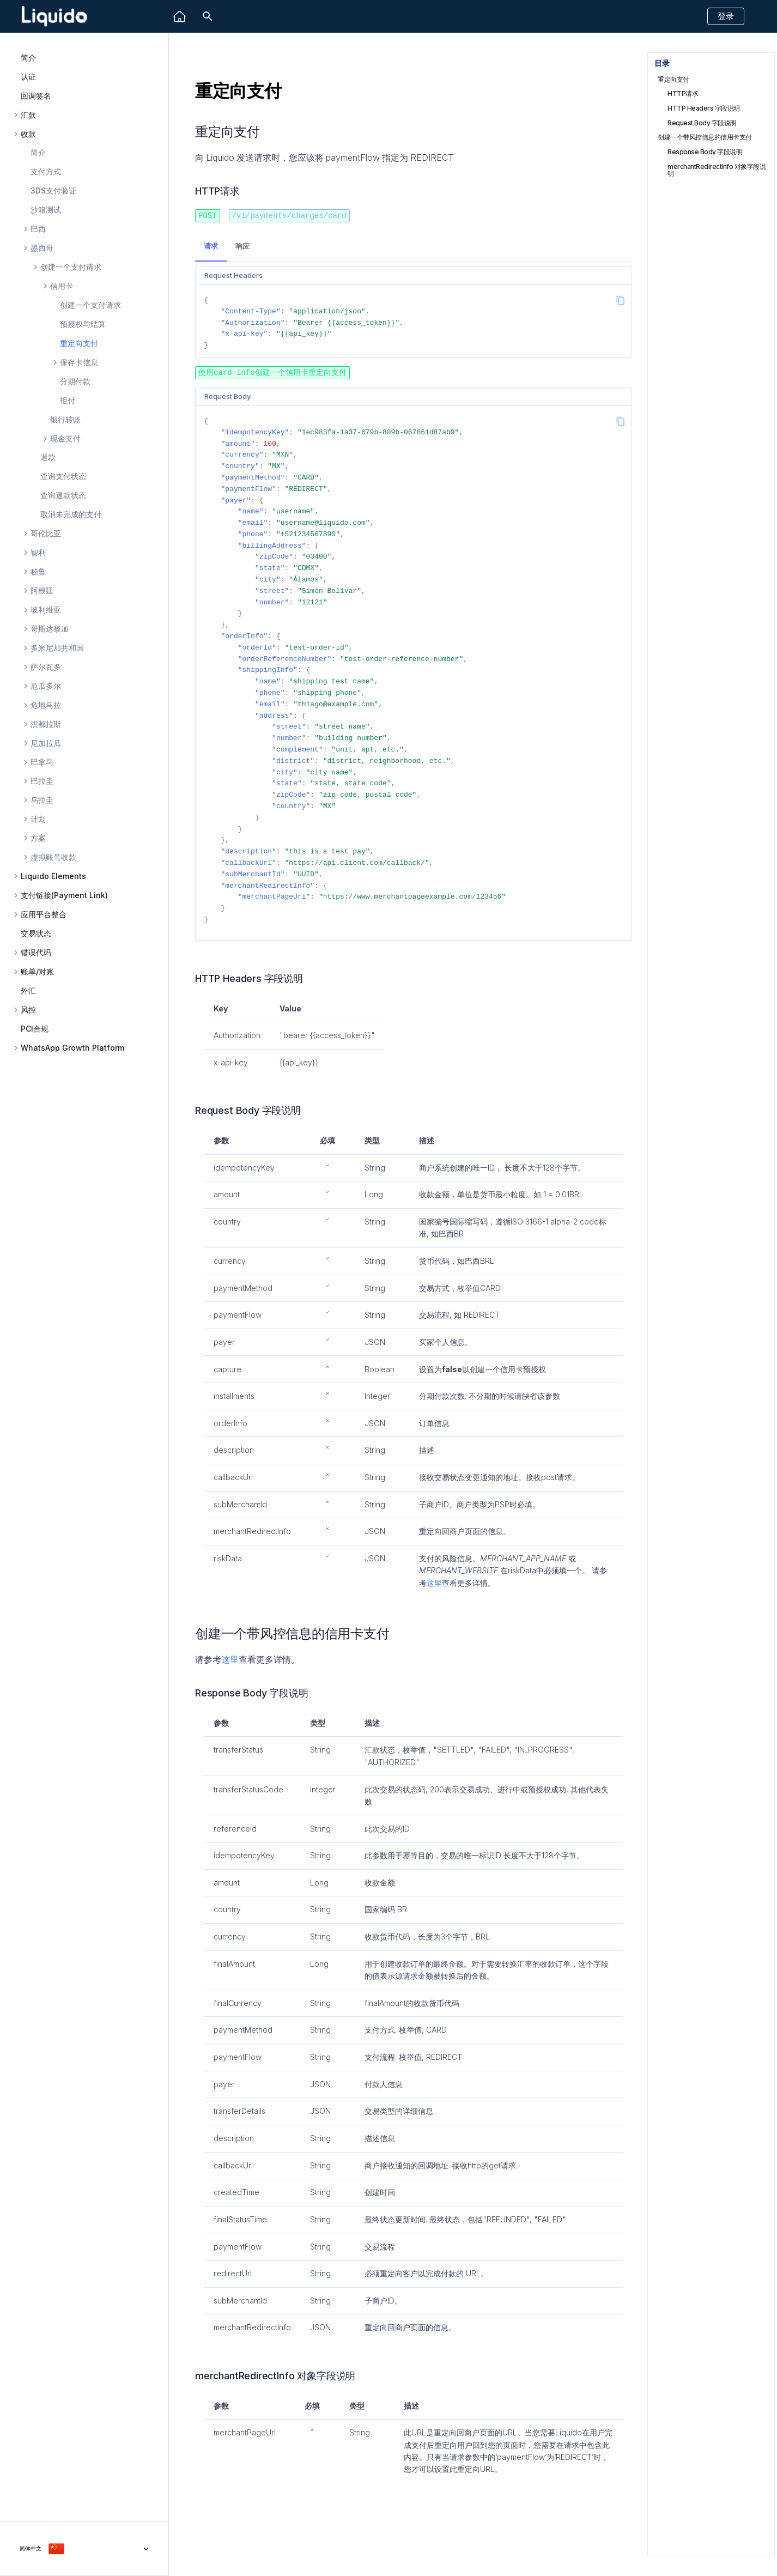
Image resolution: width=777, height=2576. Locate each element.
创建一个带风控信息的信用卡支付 (705, 137)
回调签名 (36, 95)
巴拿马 (42, 762)
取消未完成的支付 (70, 514)
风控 (28, 1010)
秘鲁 (38, 572)
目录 (661, 63)
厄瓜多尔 (46, 686)
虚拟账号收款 (53, 857)
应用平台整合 (43, 914)
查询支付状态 (63, 476)
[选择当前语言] (84, 2542)
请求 (211, 245)
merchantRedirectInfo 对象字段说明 (716, 170)
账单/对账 (37, 972)
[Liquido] (179, 16)
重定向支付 (79, 343)
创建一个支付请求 (70, 267)
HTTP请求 (682, 93)
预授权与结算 (83, 324)
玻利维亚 (46, 610)
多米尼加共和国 (57, 648)
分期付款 (75, 381)
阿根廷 (42, 591)
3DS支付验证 (53, 190)
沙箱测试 (46, 209)
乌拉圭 (42, 800)
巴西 (38, 229)
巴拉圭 (42, 781)
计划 (38, 819)
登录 (726, 16)
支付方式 (46, 171)
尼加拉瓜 (46, 743)
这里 (434, 1581)
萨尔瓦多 (46, 667)
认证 (28, 76)
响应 (242, 245)
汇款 (28, 115)
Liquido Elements (53, 876)
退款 (48, 457)
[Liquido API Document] (54, 17)
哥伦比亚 (46, 533)
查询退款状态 (63, 495)
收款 (28, 134)
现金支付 (65, 439)
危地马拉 (46, 705)
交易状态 (36, 933)
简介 (28, 57)
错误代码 (36, 952)
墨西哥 (42, 248)
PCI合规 (34, 1028)
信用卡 (61, 286)
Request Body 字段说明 (702, 122)
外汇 (28, 990)
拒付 (67, 400)
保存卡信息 (79, 362)
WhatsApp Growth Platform (72, 1048)
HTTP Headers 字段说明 (703, 108)
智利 (38, 552)
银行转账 (65, 419)
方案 (38, 838)
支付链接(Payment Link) (64, 895)
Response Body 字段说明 (704, 151)
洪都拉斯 (46, 724)
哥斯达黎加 (50, 629)
